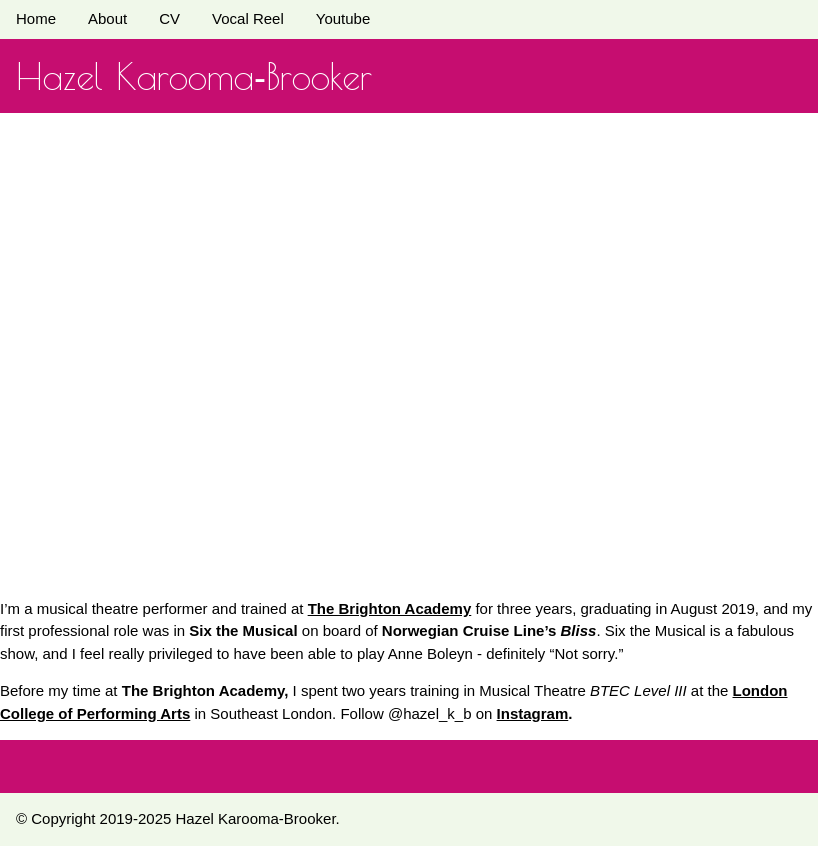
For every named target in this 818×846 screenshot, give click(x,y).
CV (169, 18)
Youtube (343, 18)
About (107, 18)
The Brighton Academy (390, 608)
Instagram (533, 713)
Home (36, 18)
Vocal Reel (248, 18)
